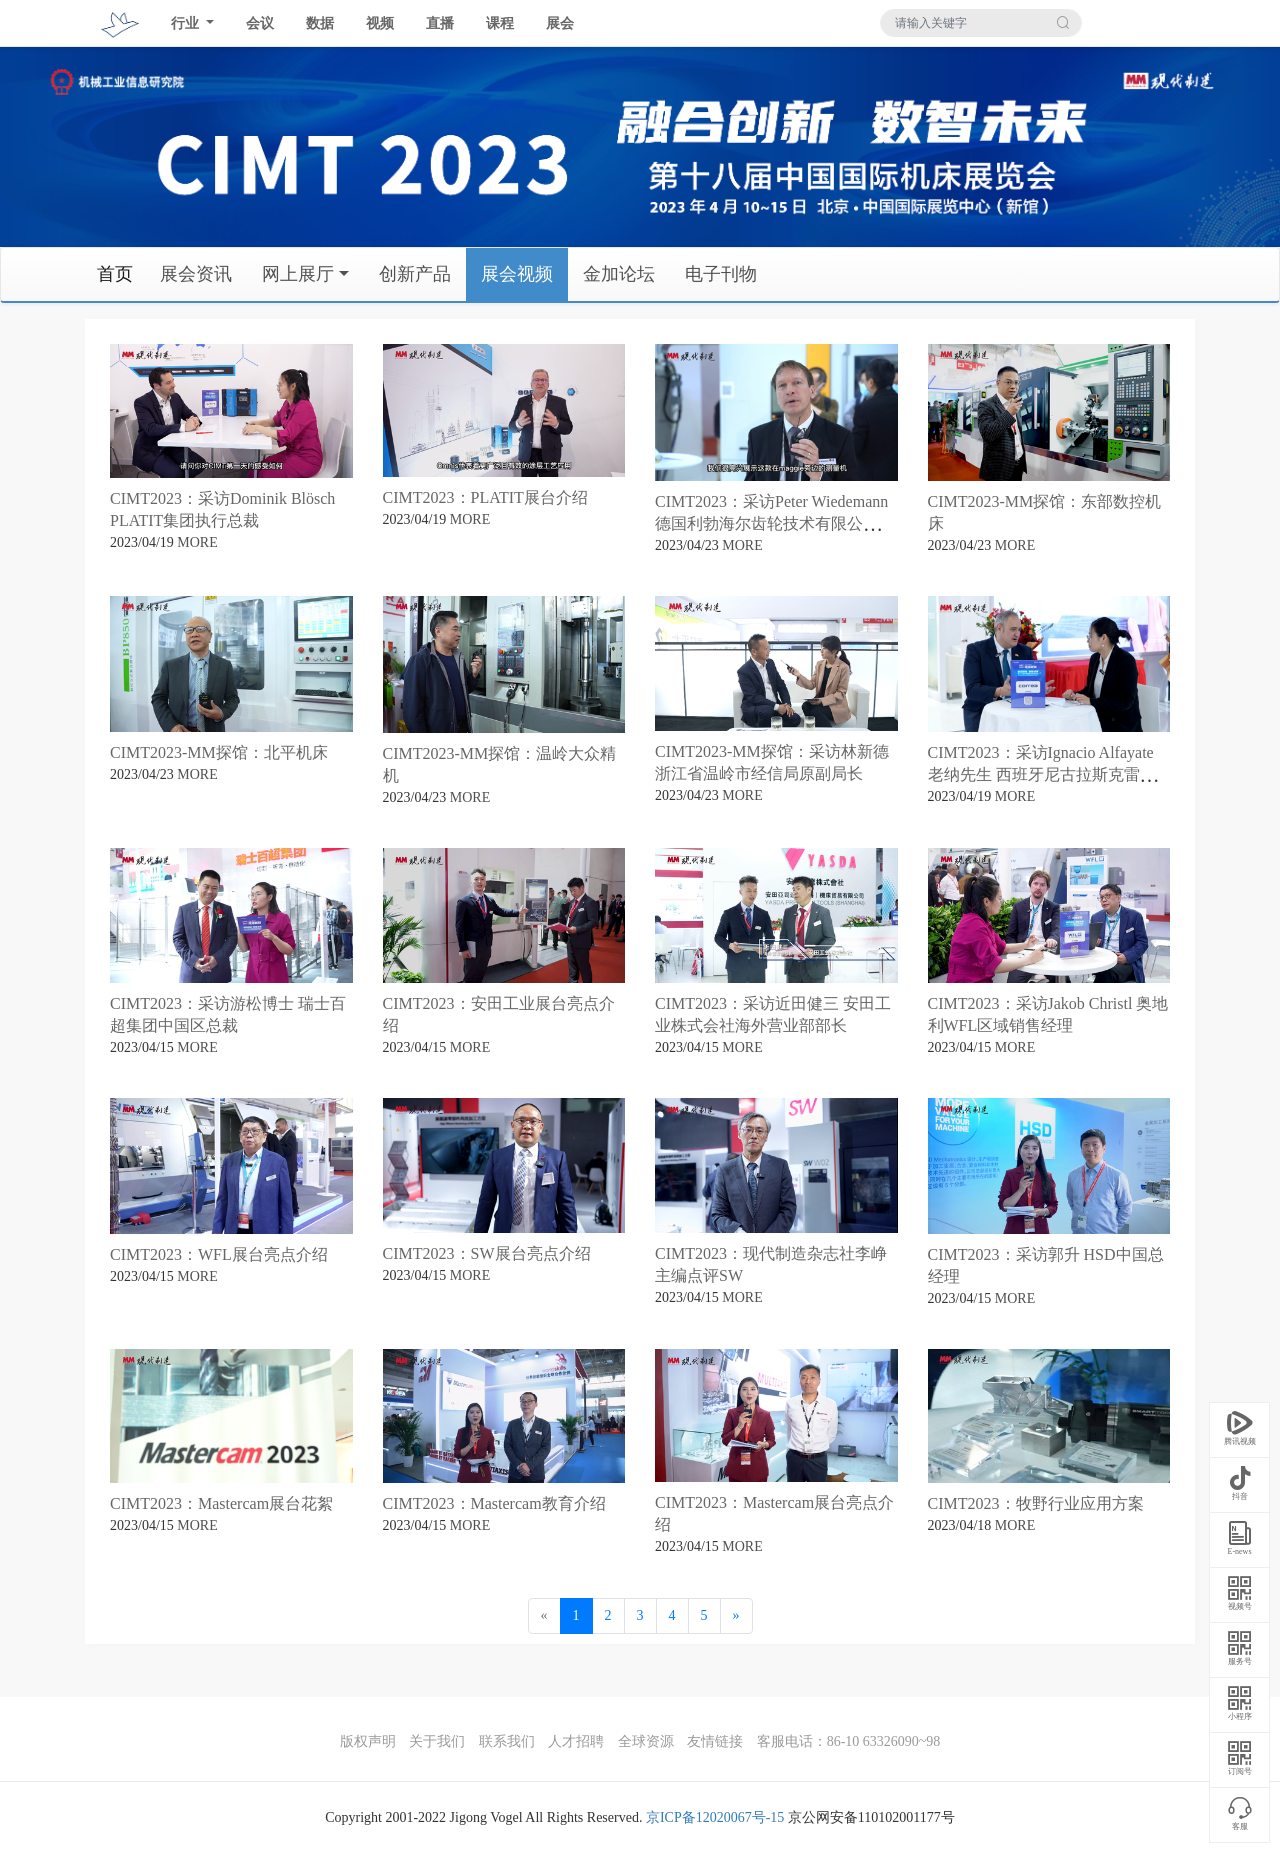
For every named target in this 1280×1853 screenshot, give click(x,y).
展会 (560, 23)
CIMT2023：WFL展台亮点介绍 (219, 1254)
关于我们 (437, 1741)
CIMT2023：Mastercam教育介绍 (494, 1503)
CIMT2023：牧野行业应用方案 (1036, 1503)
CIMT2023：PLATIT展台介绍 (485, 497)
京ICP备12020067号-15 (715, 1817)
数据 (320, 23)
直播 (440, 23)
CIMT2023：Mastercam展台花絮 (221, 1503)
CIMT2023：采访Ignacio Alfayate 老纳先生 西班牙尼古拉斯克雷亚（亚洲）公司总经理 (1042, 774)
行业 (187, 23)
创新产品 (415, 274)
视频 (380, 23)
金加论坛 (619, 274)
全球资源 (646, 1741)
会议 (260, 23)
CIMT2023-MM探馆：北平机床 (219, 752)
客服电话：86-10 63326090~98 (849, 1741)
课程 (500, 23)
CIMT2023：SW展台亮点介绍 (487, 1253)
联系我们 (507, 1741)
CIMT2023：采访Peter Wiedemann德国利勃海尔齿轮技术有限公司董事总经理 (775, 523)
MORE (197, 542)
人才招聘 (576, 1741)
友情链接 (715, 1741)
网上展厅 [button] (298, 274)
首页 (115, 274)
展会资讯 (196, 274)
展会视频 (517, 274)
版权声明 (368, 1741)
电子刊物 (721, 274)
